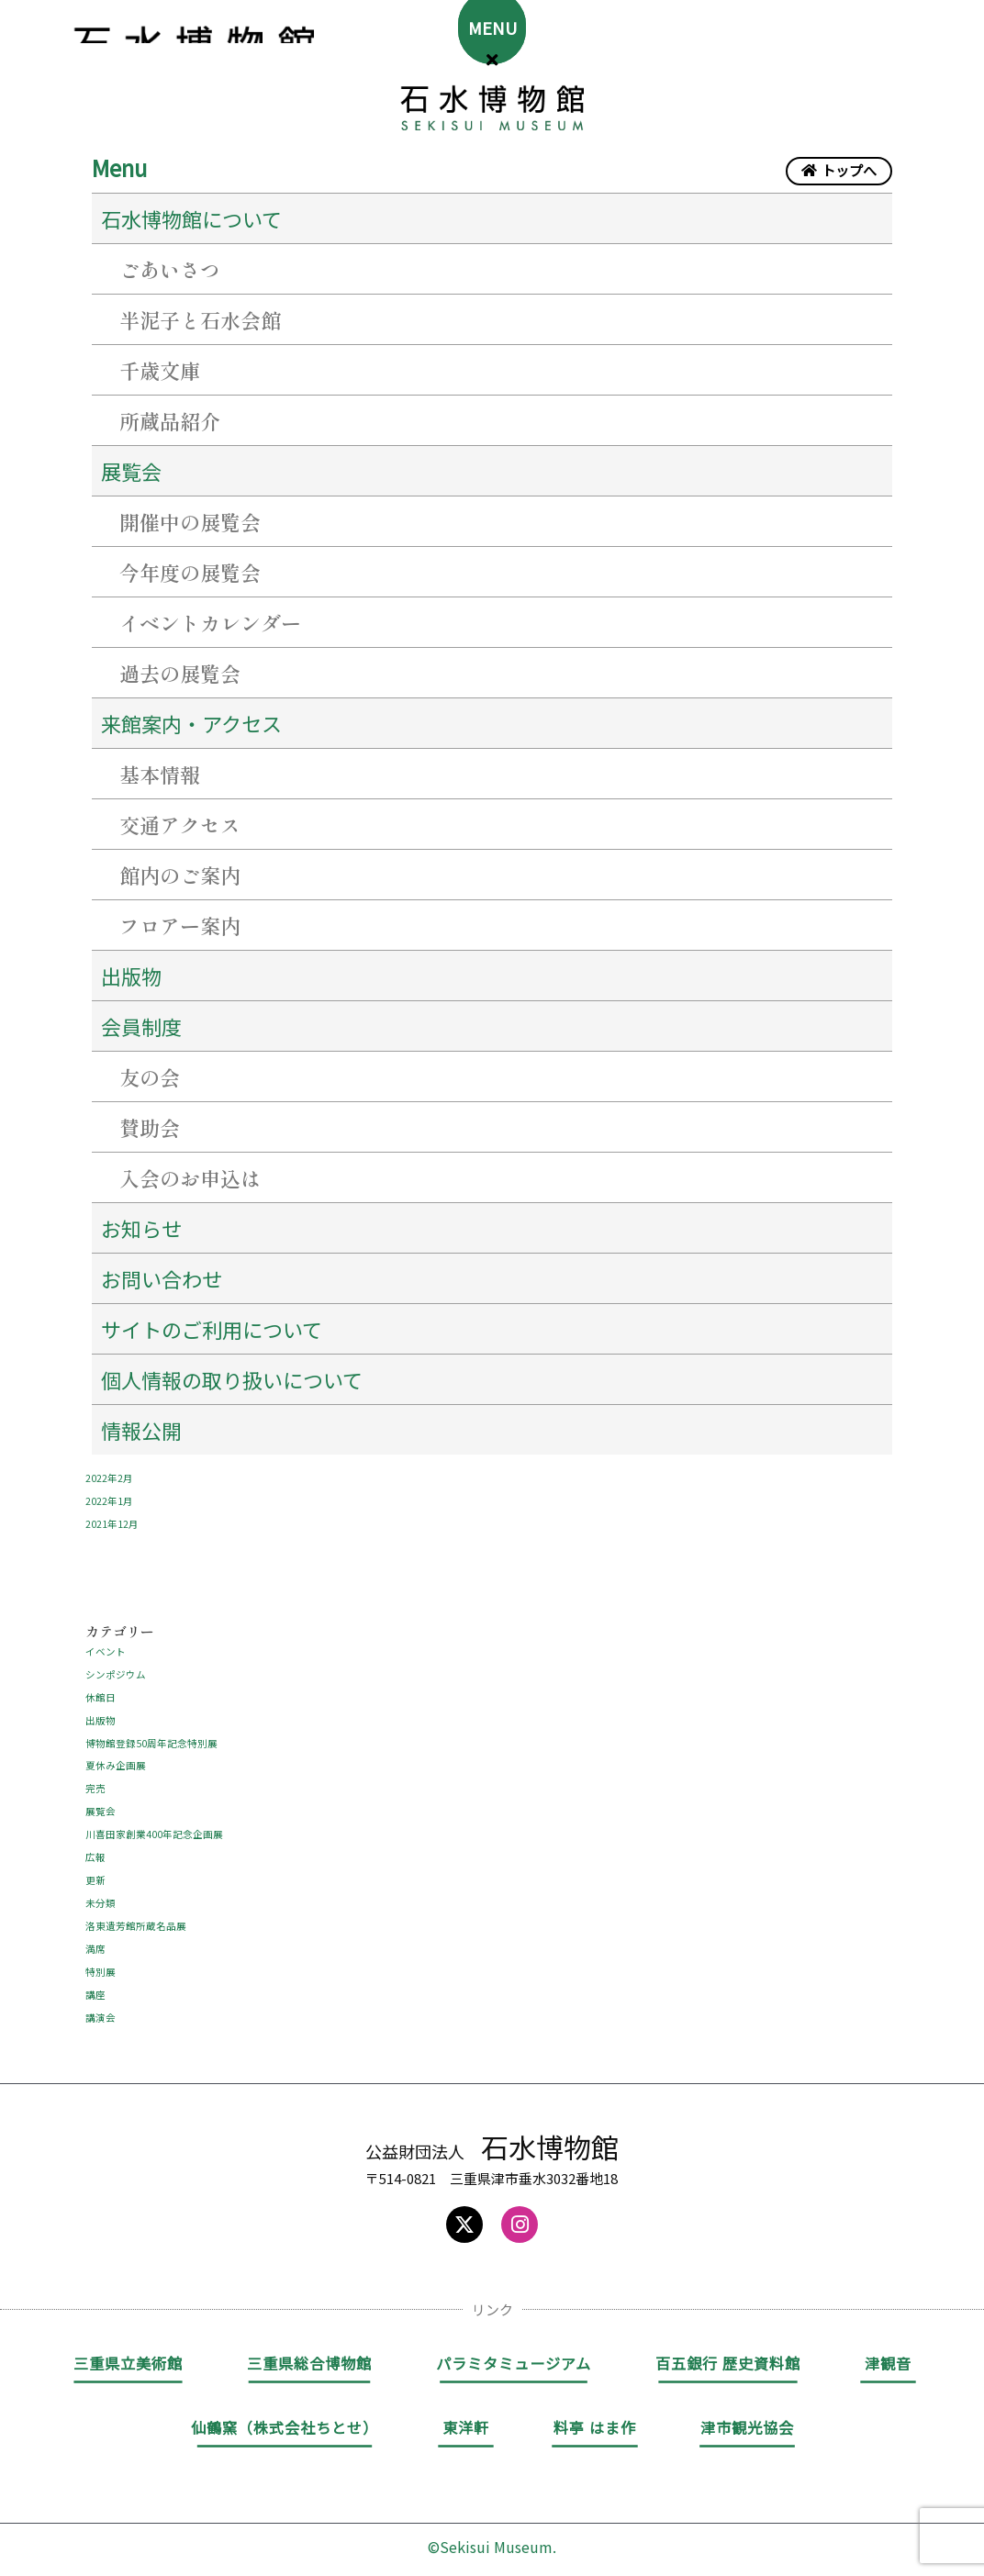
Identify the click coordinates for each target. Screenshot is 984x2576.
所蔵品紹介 (169, 420)
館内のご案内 (179, 874)
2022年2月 (109, 1469)
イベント (105, 1641)
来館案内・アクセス (191, 723)
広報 (95, 1846)
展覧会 (131, 470)
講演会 (100, 2005)
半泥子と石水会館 (200, 319)
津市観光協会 (747, 2415)
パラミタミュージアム (513, 2351)
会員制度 (141, 1026)
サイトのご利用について (211, 1329)
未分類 (100, 1891)
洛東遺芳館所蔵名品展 (135, 1914)
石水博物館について (191, 218)
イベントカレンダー (210, 622)
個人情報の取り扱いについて (232, 1379)
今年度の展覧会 (190, 571)
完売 (95, 1777)
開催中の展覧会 (190, 521)
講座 (95, 1982)
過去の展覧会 (179, 672)
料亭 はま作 (595, 2415)
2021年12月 (112, 1515)
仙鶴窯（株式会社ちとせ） (284, 2415)
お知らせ (141, 1228)
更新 (95, 1868)
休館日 (100, 1686)
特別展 (100, 1959)
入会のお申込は (190, 1177)
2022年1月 (109, 1492)
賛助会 (149, 1127)
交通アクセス (179, 824)
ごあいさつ (169, 269)
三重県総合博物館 (309, 2351)
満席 (95, 1937)
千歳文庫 (159, 370)
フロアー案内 (179, 925)
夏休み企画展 (115, 1755)
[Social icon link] (464, 2212)
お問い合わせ (161, 1278)
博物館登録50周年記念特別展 (151, 1732)
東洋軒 (465, 2415)
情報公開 (141, 1429)
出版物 (131, 975)
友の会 (149, 1076)
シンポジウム (115, 1664)
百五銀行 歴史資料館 (727, 2351)
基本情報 (159, 773)
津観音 (888, 2351)
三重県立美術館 (128, 2351)
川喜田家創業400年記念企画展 (154, 1823)
